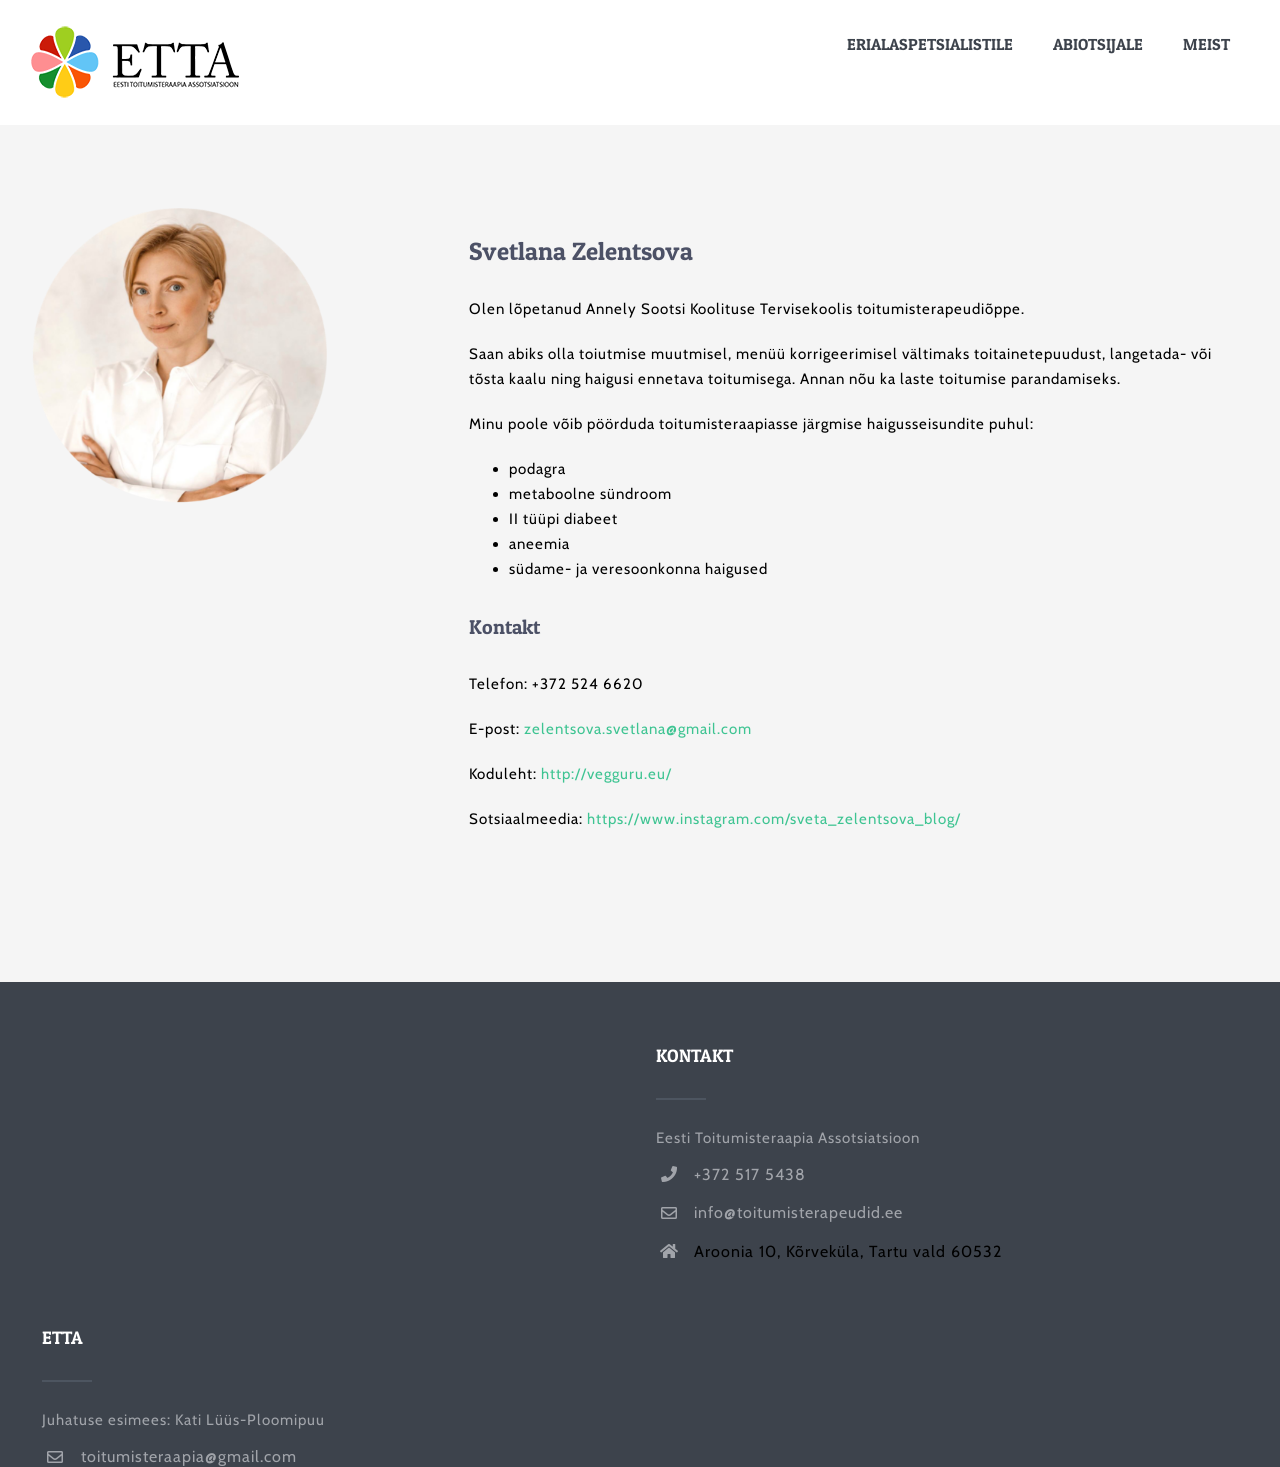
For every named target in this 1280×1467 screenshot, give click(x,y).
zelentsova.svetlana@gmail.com (638, 729)
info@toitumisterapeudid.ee (798, 1212)
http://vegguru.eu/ (608, 774)
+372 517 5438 (750, 1174)
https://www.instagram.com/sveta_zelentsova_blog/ (774, 819)
